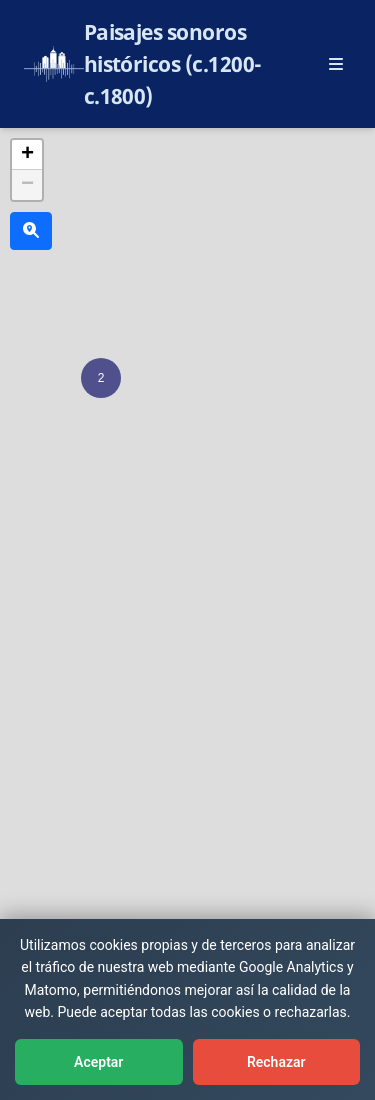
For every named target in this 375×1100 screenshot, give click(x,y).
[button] (101, 378)
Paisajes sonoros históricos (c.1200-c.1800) (173, 64)
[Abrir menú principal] (336, 64)
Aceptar (98, 1062)
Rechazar (276, 1062)
